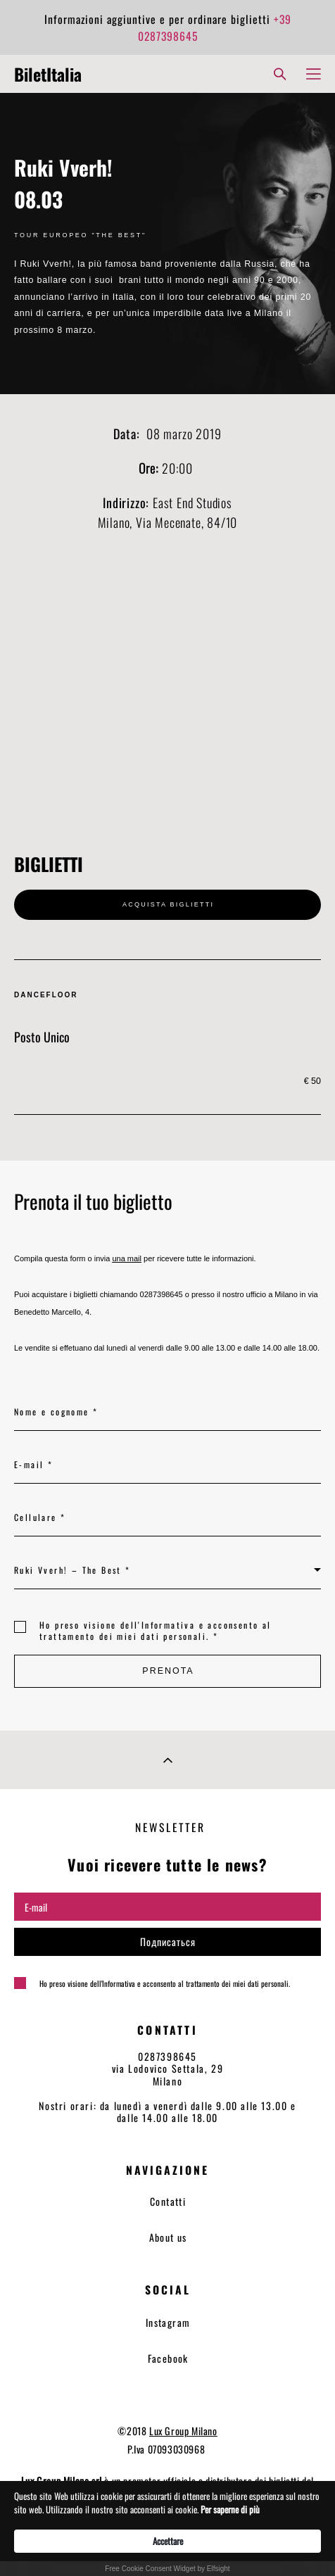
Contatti (168, 2201)
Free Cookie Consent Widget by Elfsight (167, 2568)
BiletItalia (48, 73)
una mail (126, 1258)
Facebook (168, 2358)
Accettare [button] (168, 2541)
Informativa (168, 1625)
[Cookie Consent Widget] (167, 2528)
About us (168, 2237)
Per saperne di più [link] (230, 2509)
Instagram (168, 2322)
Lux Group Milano (183, 2430)
